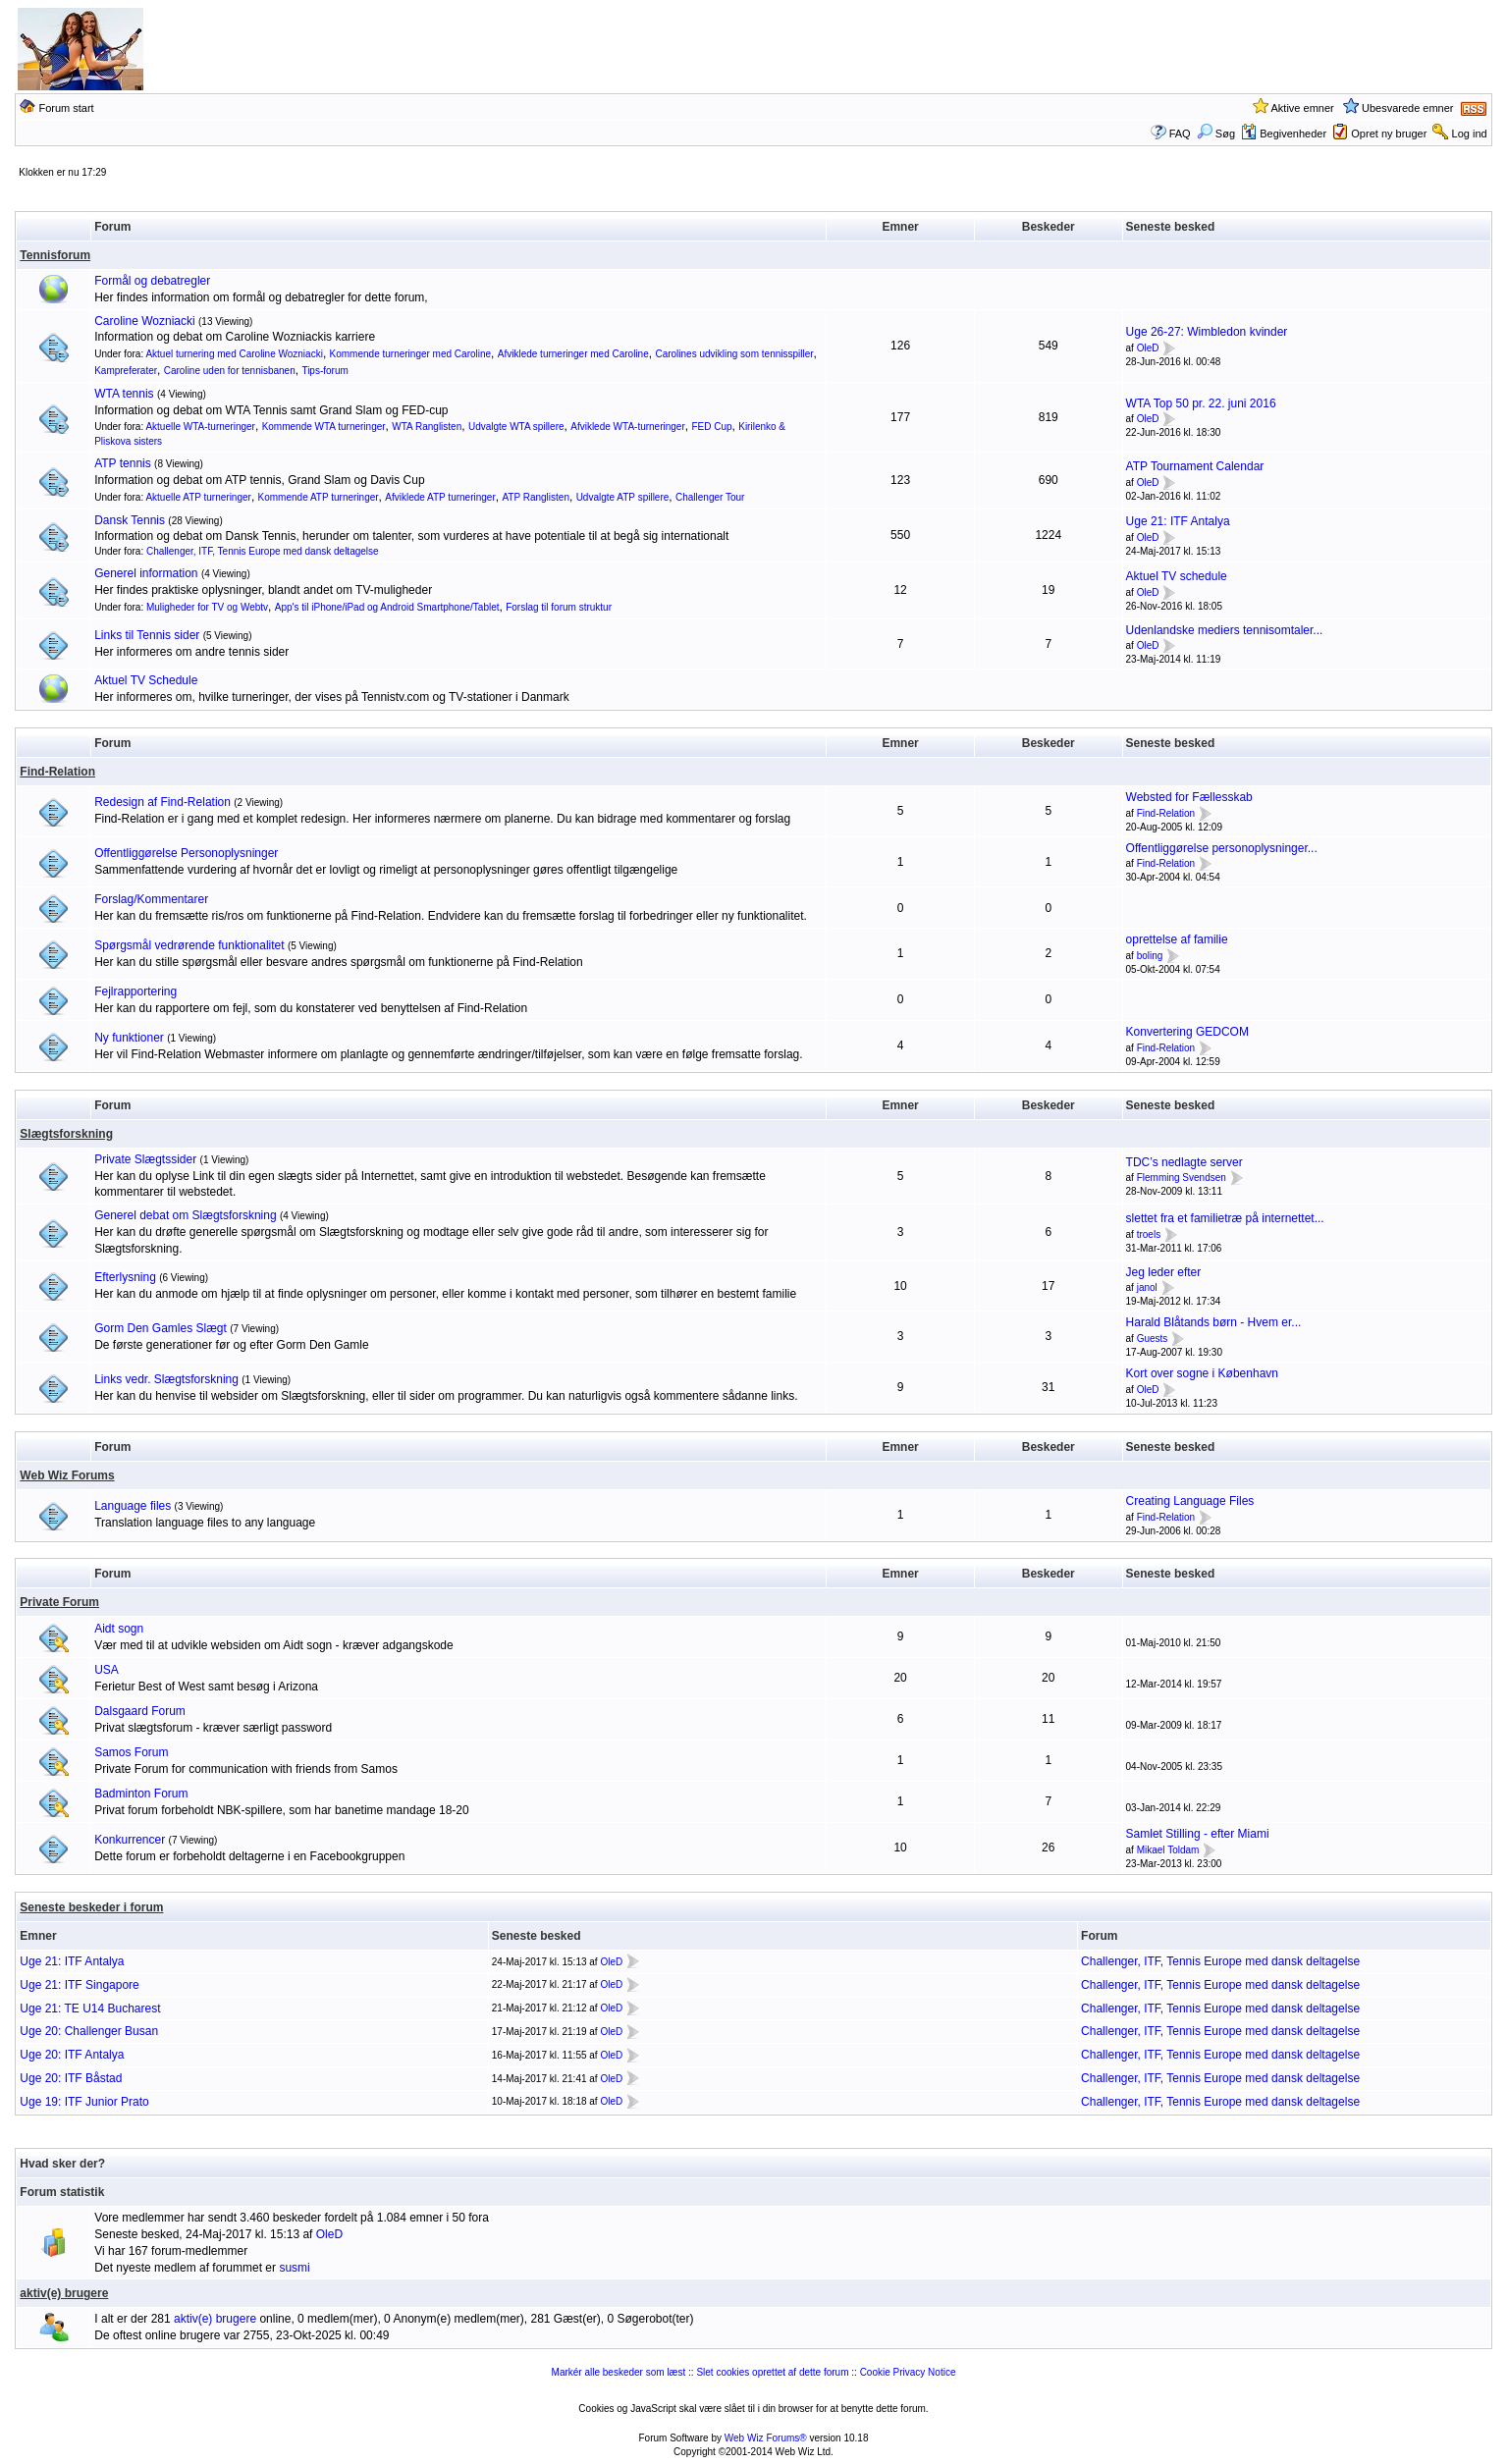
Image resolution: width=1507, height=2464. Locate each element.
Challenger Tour (709, 497)
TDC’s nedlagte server (1184, 1162)
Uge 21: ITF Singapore (79, 1985)
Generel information (145, 573)
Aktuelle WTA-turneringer (200, 426)
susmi (294, 2268)
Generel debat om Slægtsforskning (185, 1215)
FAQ (1180, 133)
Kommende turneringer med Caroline (411, 353)
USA (106, 1670)
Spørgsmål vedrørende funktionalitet (189, 945)
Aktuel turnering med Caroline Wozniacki (233, 353)
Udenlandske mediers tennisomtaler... (1224, 630)
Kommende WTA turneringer (324, 426)
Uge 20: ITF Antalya (72, 2055)
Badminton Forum (141, 1793)
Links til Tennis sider (146, 635)
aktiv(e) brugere (64, 2293)
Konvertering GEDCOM (1187, 1032)
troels (1148, 1234)
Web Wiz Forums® (766, 2438)
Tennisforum (55, 255)
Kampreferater (125, 370)
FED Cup (711, 426)
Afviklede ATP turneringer (440, 497)
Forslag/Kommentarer (151, 899)
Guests (1152, 1338)
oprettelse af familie (1177, 939)
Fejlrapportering (135, 991)
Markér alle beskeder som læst (619, 2372)
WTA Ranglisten (426, 426)
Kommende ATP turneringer (318, 497)
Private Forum (59, 1602)
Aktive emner (1302, 108)
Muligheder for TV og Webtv (207, 607)
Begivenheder (1283, 133)
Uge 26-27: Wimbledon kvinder (1207, 332)
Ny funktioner (129, 1038)
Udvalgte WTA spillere (516, 426)
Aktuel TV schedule (1176, 576)
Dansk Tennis (129, 520)
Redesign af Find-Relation (162, 802)
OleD (1148, 348)
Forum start (65, 108)
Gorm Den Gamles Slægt (160, 1328)
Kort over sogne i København (1202, 1373)
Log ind (1469, 133)
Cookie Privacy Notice (908, 2372)
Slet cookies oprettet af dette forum (772, 2372)
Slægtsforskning (66, 1134)
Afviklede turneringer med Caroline (573, 353)
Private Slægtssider (145, 1159)
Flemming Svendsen (1181, 1178)
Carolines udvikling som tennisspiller (734, 353)
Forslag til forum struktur (559, 607)
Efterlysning (125, 1277)
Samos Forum (131, 1752)
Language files (132, 1506)
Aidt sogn (118, 1628)
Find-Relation (57, 771)
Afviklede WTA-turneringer (627, 426)
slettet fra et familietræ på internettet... (1225, 1218)
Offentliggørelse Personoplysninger (186, 853)
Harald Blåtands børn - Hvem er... (1214, 1322)
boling (1150, 955)
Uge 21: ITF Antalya (1178, 521)
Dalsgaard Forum (140, 1711)
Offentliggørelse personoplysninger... (1222, 848)
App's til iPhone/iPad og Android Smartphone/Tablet (387, 607)
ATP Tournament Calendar (1195, 466)
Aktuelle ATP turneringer (197, 497)
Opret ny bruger (1388, 133)
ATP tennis (122, 463)
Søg (1216, 133)
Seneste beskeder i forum (91, 1907)
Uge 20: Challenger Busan (89, 2031)
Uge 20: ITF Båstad (71, 2078)
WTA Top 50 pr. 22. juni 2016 (1201, 403)
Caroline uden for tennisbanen (230, 370)
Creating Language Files (1190, 1501)
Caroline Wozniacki (144, 321)
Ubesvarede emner (1408, 108)
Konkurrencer (129, 1840)
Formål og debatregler (152, 281)
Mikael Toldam (1168, 1850)
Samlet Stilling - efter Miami (1197, 1834)
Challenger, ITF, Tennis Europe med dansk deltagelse (262, 551)
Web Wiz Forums (67, 1475)
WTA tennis (123, 394)
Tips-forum (324, 370)
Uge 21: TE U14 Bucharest (90, 2008)
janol (1147, 1288)
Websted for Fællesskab (1189, 797)
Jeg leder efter (1164, 1272)
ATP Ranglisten (535, 497)
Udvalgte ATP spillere (623, 497)
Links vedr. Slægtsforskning (166, 1379)
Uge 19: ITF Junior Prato (84, 2102)
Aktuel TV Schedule (145, 680)
